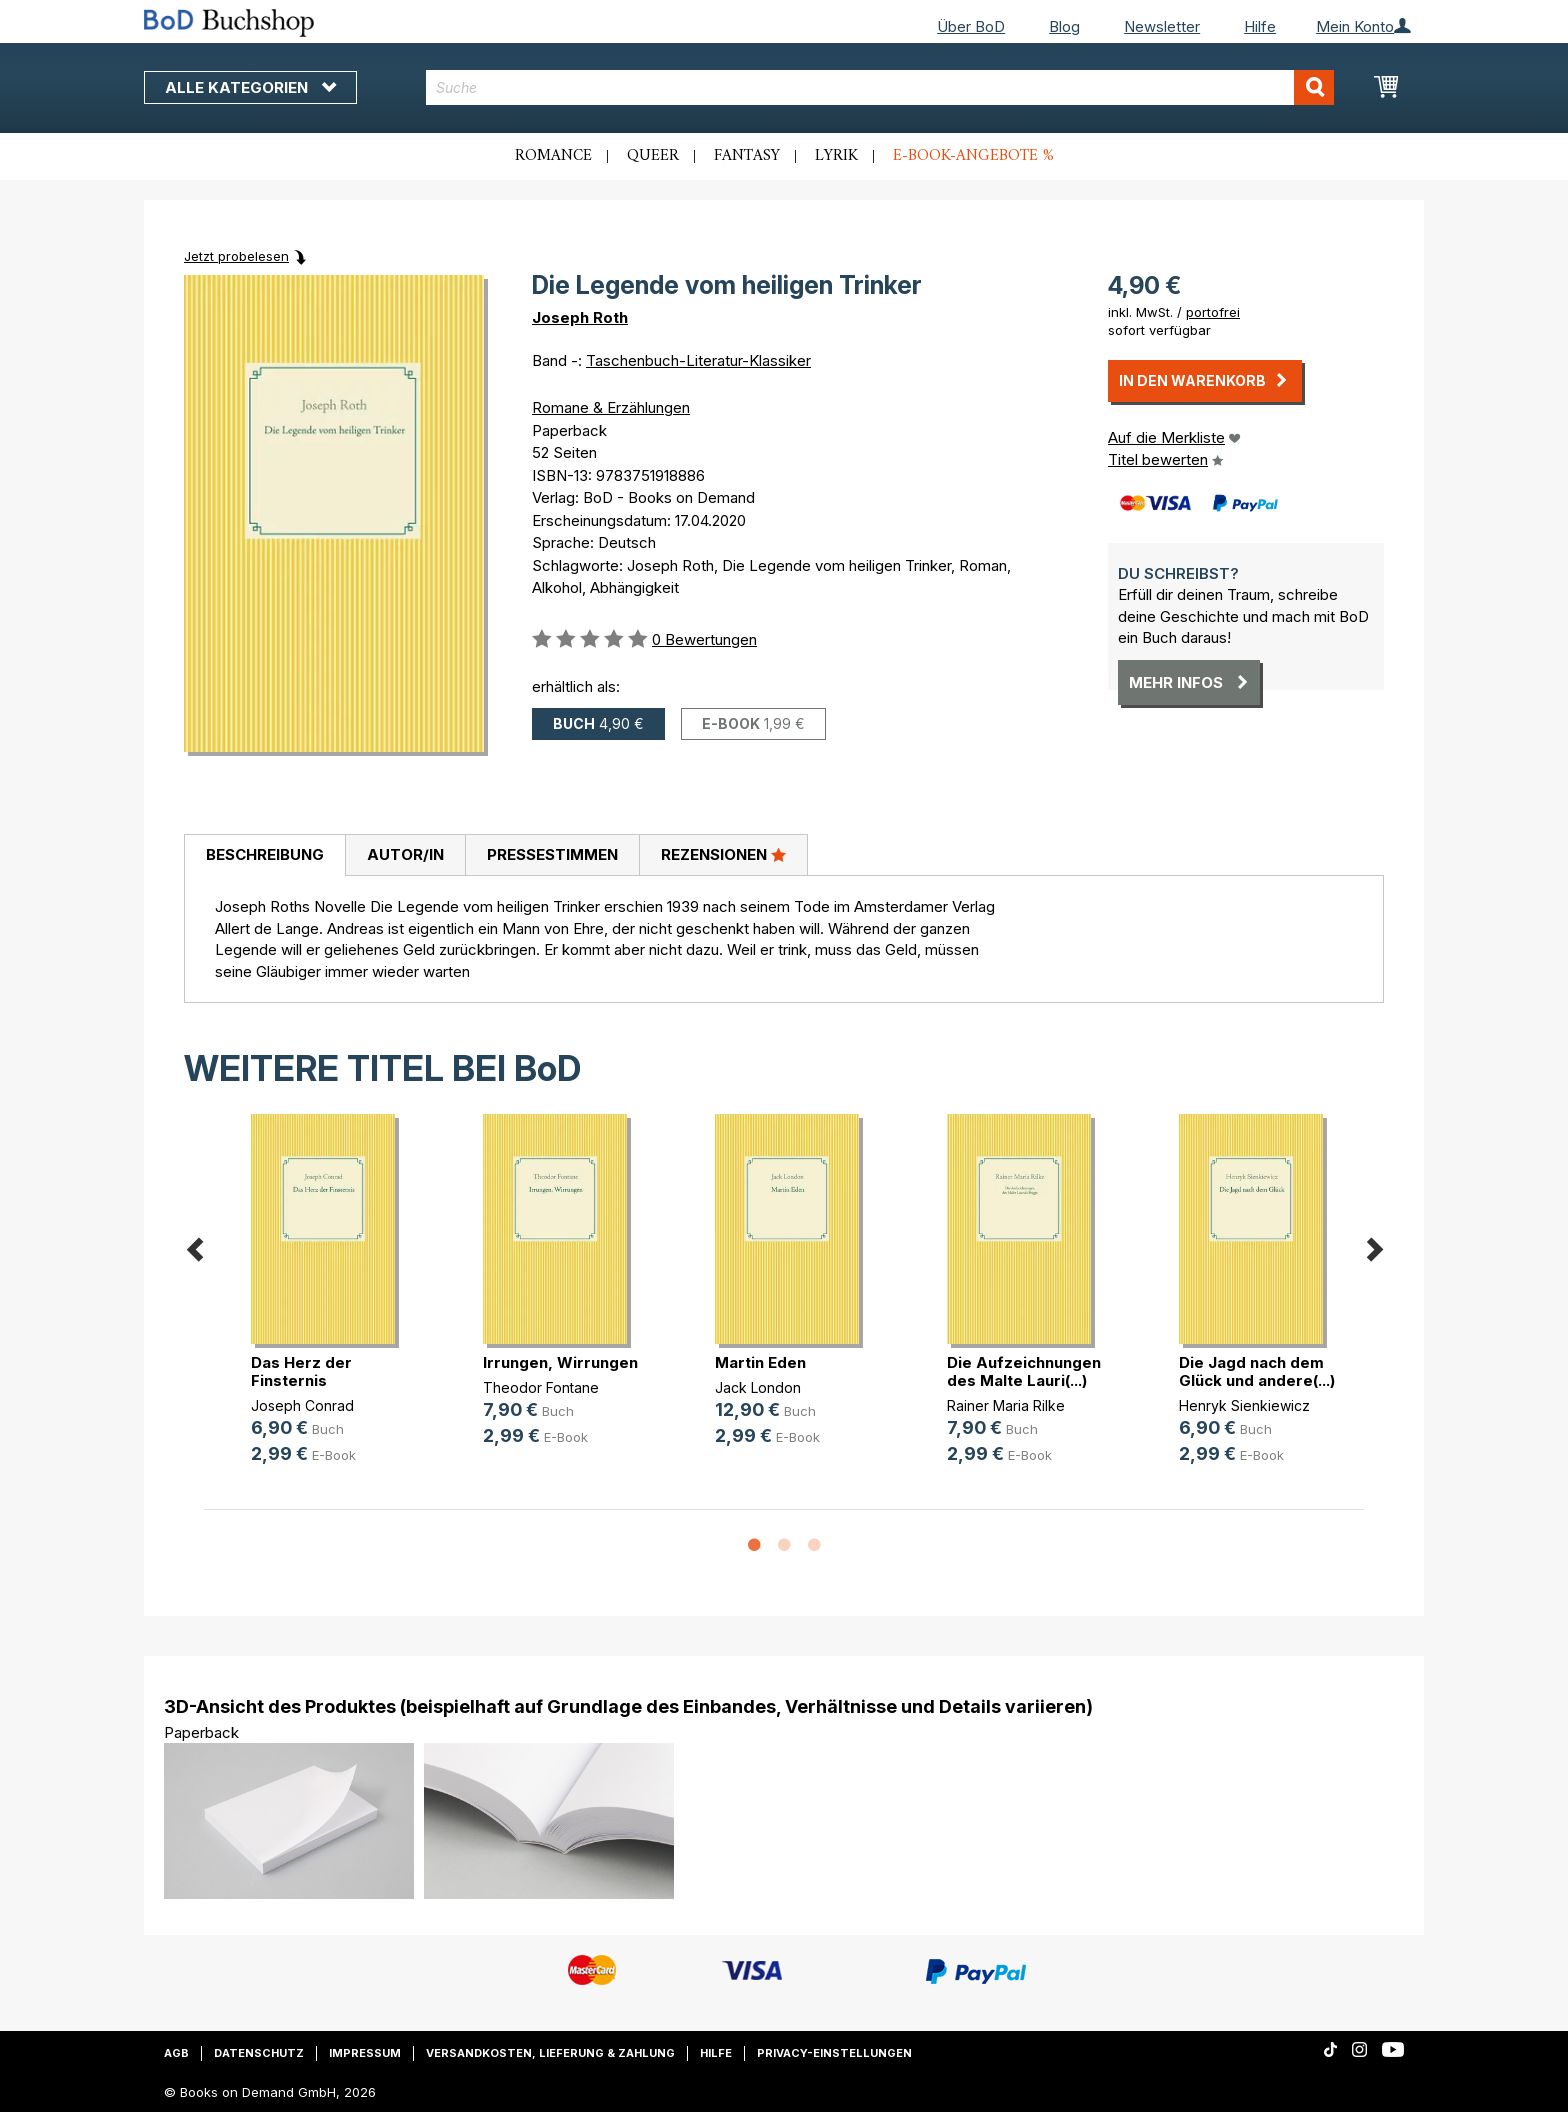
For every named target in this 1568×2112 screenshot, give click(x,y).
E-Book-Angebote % (973, 156)
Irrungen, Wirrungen (560, 1362)
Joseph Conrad (302, 1405)
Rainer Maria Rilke (1006, 1405)
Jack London (758, 1387)
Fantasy (747, 156)
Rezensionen (723, 854)
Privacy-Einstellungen (834, 2053)
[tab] (264, 856)
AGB (176, 2053)
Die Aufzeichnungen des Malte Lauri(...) (1024, 1371)
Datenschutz (259, 2053)
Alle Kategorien (250, 87)
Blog (1064, 26)
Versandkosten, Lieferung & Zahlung (550, 2053)
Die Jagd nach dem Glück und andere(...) (1257, 1371)
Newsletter (1162, 26)
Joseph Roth (580, 317)
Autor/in (405, 854)
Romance (553, 156)
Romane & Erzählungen (611, 407)
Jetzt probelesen (236, 256)
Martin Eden (760, 1362)
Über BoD (971, 26)
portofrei (1213, 312)
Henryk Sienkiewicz (1244, 1405)
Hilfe (1260, 26)
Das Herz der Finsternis (301, 1371)
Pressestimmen (552, 854)
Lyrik (836, 156)
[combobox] (880, 87)
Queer (653, 156)
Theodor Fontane (541, 1387)
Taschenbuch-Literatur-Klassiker (698, 360)
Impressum (365, 2053)
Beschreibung (265, 854)
